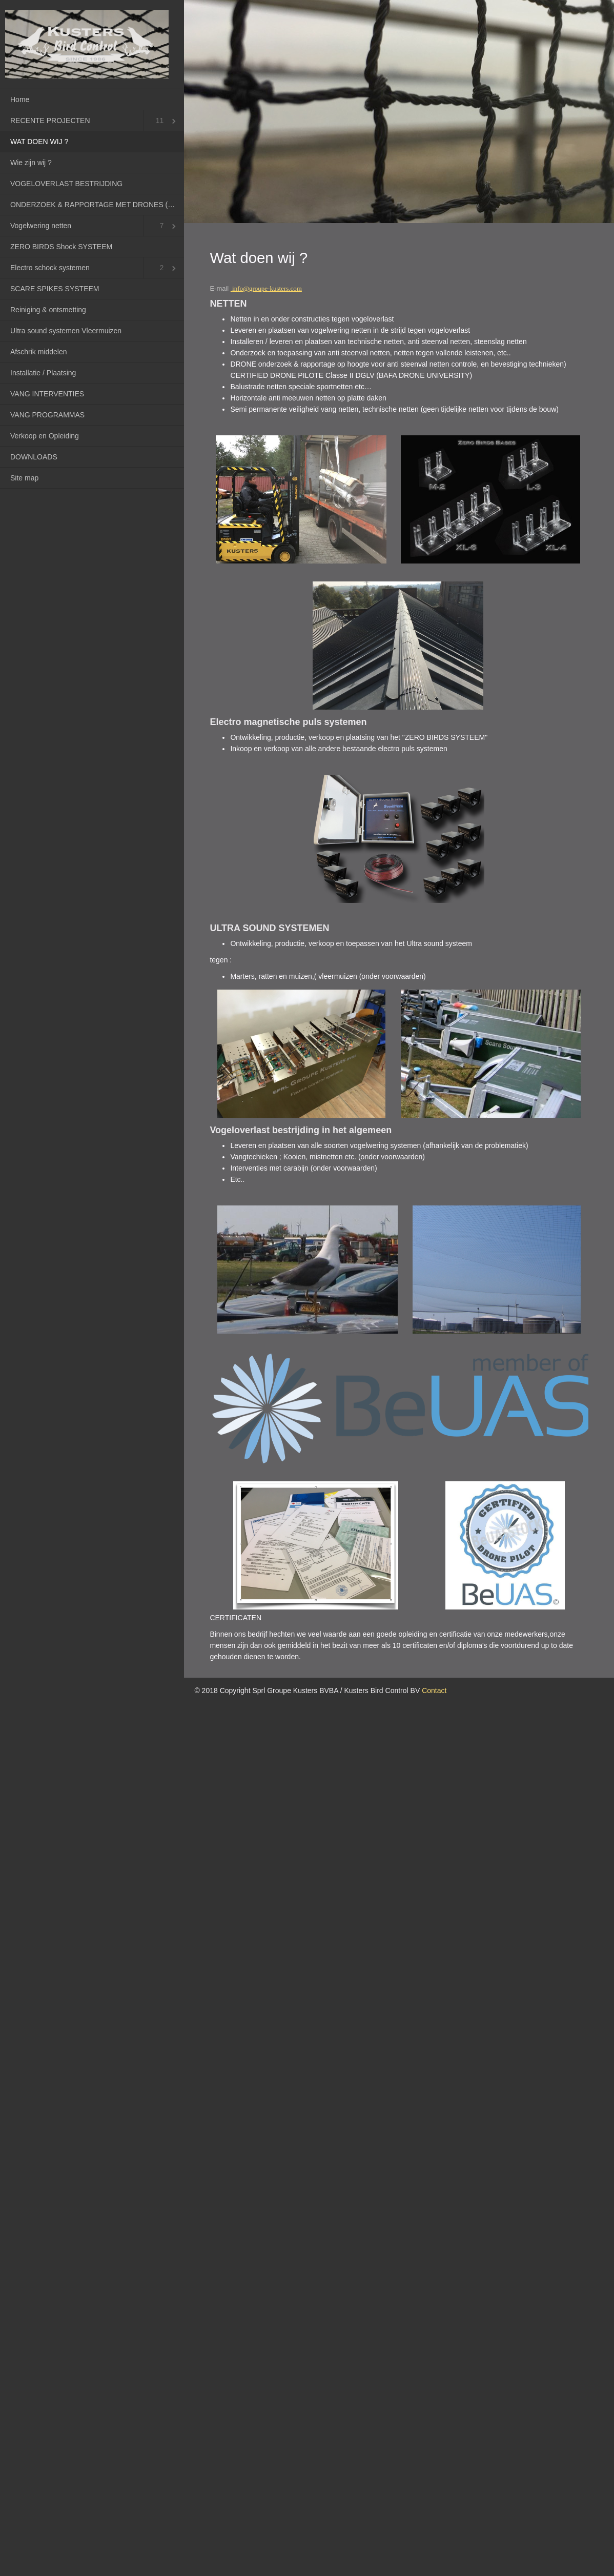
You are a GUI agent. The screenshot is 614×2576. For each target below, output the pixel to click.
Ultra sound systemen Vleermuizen (65, 331)
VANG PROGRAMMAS (47, 415)
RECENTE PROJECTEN (50, 120)
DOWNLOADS (33, 457)
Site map (24, 478)
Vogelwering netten (40, 226)
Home (19, 99)
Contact (434, 1690)
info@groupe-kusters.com (267, 288)
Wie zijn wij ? (31, 162)
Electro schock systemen (50, 268)
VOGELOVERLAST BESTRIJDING (66, 183)
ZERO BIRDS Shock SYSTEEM (61, 247)
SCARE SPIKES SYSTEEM (54, 289)
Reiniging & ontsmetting (48, 310)
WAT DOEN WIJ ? (39, 141)
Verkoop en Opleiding (44, 436)
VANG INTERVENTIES (47, 394)
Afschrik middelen (38, 352)
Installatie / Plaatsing (43, 373)
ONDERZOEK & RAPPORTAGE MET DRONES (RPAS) (97, 204)
